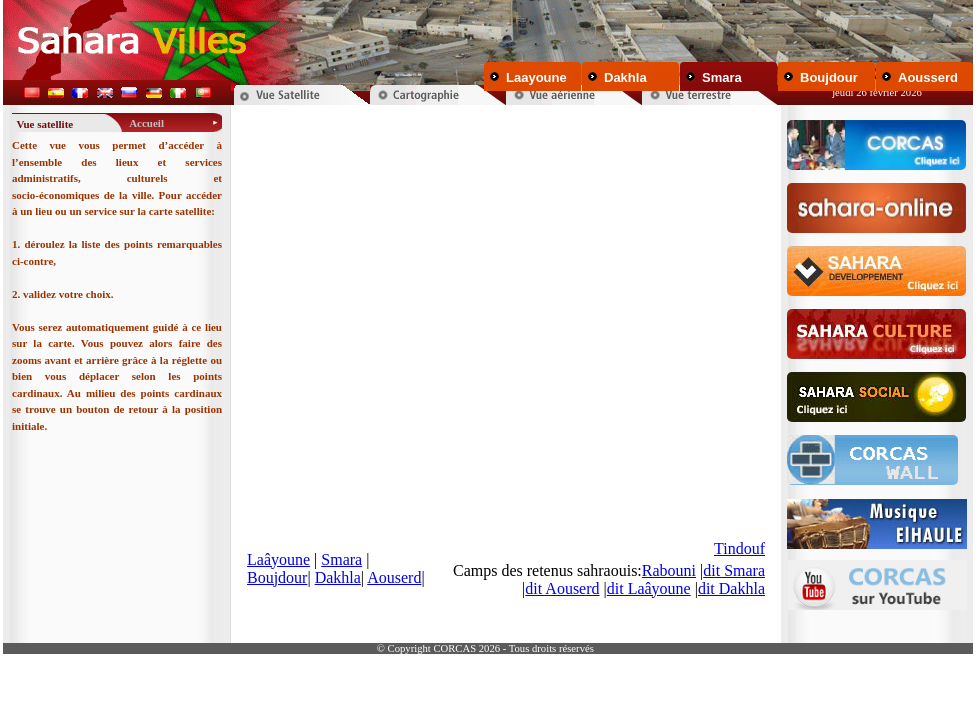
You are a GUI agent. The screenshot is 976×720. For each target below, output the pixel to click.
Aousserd (928, 77)
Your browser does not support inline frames (506, 372)
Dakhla (625, 77)
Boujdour (829, 77)
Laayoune (536, 77)
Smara (722, 77)
